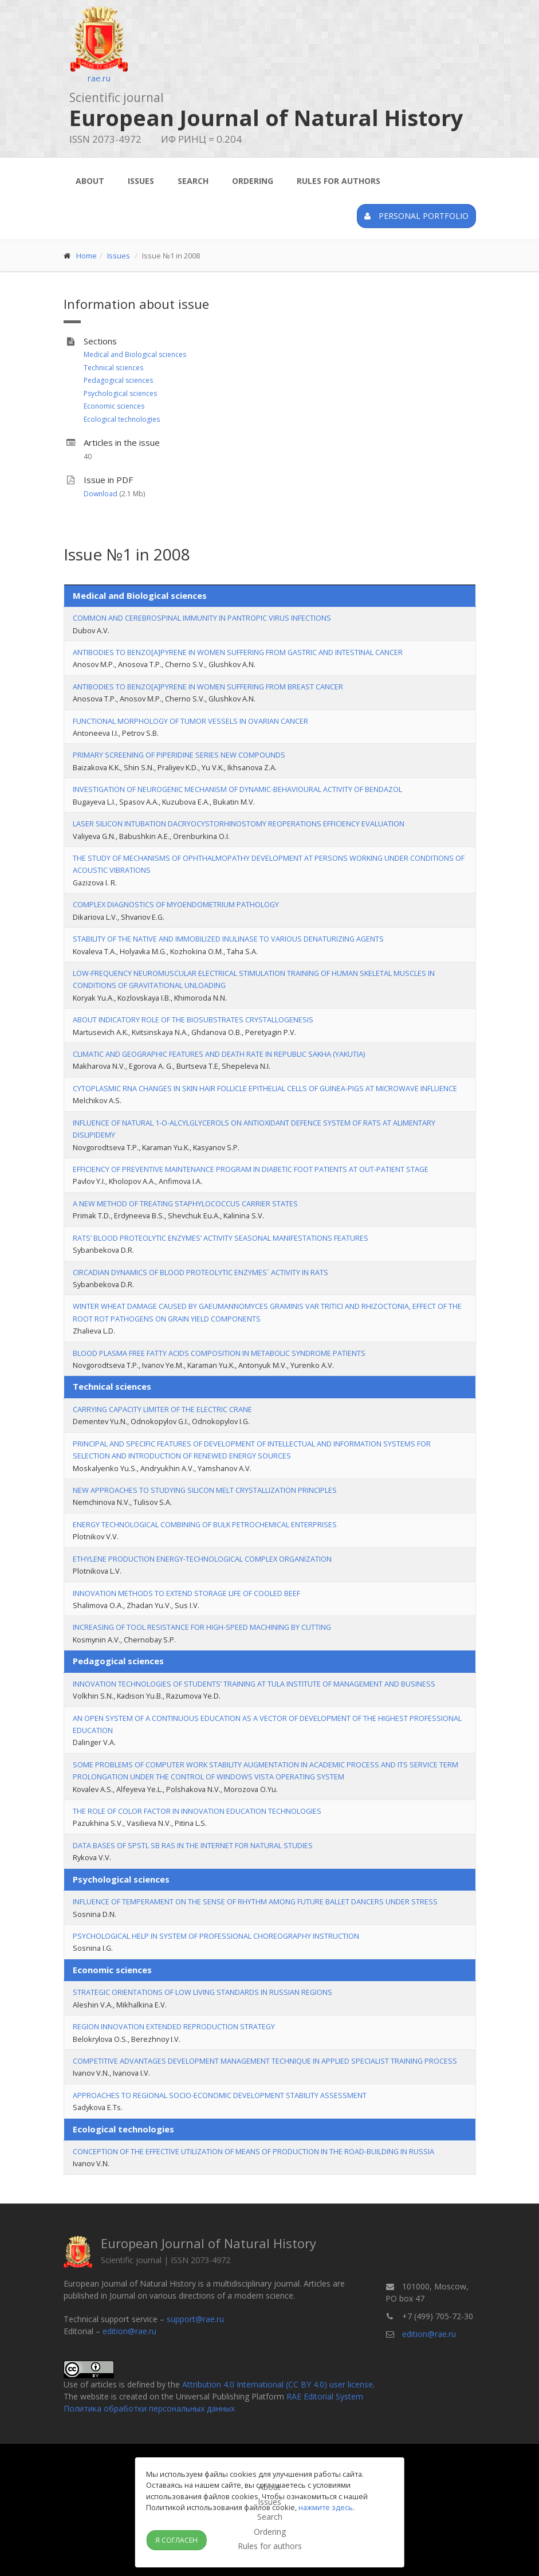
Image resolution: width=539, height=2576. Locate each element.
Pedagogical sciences (118, 380)
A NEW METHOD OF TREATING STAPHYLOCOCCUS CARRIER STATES (185, 1203)
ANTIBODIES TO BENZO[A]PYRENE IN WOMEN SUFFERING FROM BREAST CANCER (208, 686)
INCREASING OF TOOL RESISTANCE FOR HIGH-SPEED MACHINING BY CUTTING (202, 1627)
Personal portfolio (416, 215)
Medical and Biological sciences (135, 354)
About (90, 180)
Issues (141, 180)
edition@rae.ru (129, 2331)
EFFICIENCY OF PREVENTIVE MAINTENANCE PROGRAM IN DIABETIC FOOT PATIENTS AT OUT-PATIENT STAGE (250, 1169)
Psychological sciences (120, 393)
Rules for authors (338, 180)
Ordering (252, 180)
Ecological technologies (122, 419)
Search (193, 180)
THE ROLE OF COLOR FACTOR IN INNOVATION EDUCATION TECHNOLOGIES (197, 1811)
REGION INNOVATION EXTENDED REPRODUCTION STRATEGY (174, 2026)
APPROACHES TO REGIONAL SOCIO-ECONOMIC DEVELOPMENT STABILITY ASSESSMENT (220, 2095)
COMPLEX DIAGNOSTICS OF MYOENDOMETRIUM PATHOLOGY (176, 904)
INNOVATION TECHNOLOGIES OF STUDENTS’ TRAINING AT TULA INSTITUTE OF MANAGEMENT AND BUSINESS (254, 1684)
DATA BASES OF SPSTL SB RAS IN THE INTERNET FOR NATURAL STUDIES (193, 1845)
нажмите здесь (325, 2507)
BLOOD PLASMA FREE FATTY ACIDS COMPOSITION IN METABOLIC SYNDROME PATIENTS (219, 1353)
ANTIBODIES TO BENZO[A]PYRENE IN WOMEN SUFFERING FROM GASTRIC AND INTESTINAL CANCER (238, 652)
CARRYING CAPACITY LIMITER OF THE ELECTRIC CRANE (162, 1409)
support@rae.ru (195, 2319)
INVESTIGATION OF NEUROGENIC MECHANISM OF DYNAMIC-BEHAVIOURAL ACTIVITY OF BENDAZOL (237, 789)
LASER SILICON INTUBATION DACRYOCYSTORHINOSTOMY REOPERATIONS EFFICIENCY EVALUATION (238, 823)
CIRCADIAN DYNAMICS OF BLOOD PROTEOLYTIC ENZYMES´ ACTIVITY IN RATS (200, 1272)
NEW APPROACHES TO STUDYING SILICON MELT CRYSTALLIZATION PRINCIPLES (205, 1490)
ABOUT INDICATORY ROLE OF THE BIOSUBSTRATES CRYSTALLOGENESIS (193, 1019)
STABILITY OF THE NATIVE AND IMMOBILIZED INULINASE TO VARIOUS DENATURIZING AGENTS (228, 939)
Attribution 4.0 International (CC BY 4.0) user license (277, 2384)
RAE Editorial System (324, 2396)
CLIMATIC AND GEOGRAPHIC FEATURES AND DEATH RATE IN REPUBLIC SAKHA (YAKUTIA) (219, 1054)
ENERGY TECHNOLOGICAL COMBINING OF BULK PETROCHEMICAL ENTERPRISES (205, 1524)
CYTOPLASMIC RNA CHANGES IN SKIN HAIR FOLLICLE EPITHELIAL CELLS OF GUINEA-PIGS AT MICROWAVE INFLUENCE (265, 1088)
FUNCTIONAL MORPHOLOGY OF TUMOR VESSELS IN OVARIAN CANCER (190, 721)
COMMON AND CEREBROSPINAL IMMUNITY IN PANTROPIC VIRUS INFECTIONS (202, 618)
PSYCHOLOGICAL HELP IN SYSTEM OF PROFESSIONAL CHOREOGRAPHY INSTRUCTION (216, 1936)
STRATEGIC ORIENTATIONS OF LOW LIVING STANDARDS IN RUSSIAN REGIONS (202, 1992)
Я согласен (176, 2540)
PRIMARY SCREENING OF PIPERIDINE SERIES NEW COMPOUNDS (179, 755)
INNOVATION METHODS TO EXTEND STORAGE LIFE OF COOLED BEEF (186, 1593)
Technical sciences (113, 368)
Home (86, 255)
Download (100, 494)
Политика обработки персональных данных (149, 2408)
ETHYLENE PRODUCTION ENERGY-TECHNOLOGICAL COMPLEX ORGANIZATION (202, 1559)
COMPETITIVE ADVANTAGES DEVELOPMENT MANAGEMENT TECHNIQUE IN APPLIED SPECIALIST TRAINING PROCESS (265, 2061)
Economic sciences (114, 406)
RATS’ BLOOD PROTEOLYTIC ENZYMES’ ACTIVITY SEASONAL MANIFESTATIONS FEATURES (220, 1238)
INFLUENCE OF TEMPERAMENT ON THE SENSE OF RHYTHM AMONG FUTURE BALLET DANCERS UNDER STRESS (255, 1901)
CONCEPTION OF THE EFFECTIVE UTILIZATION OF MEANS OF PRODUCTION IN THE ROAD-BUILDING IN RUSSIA (253, 2151)
